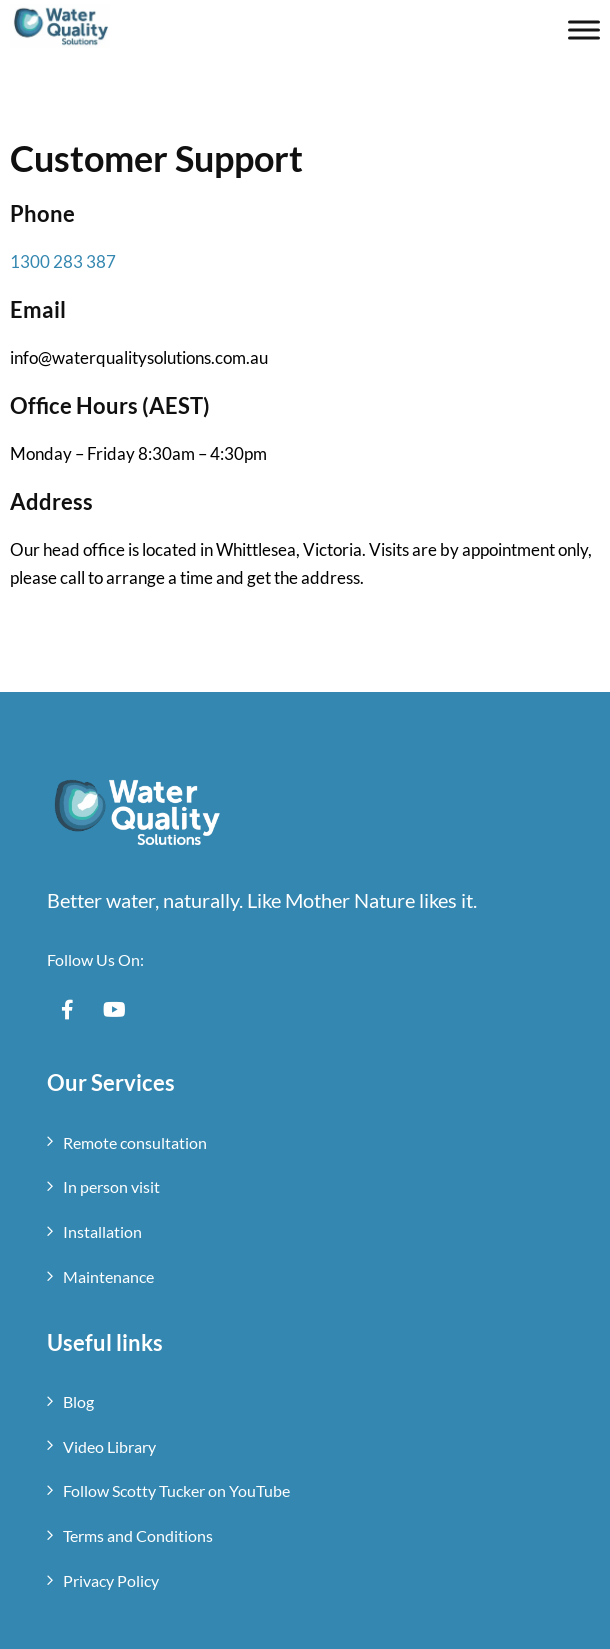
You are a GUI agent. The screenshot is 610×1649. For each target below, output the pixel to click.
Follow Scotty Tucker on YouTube (176, 1490)
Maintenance (108, 1276)
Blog (78, 1401)
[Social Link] (67, 1010)
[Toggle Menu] (584, 29)
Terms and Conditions (138, 1535)
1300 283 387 (63, 261)
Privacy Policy (111, 1580)
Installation (102, 1231)
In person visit (111, 1186)
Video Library (109, 1446)
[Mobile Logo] (60, 22)
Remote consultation (135, 1142)
